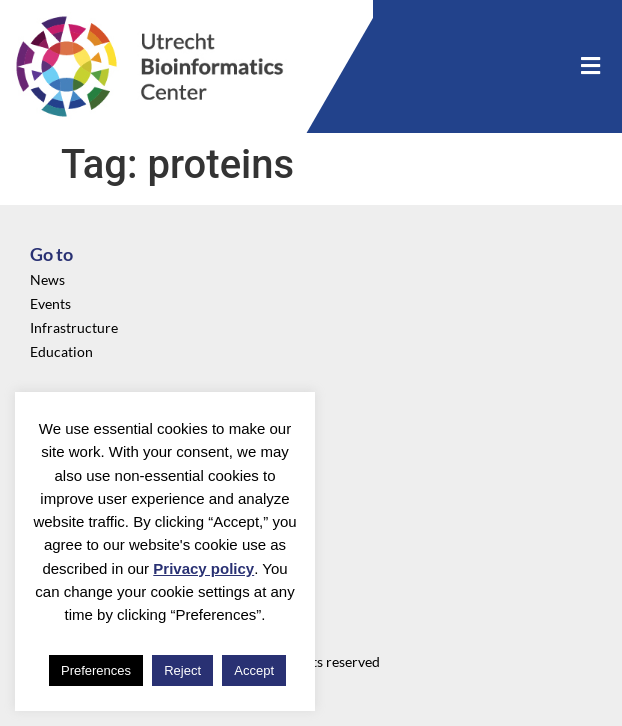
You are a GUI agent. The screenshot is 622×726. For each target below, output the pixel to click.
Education (61, 351)
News (47, 279)
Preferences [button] (96, 670)
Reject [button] (182, 670)
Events (50, 303)
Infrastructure (74, 327)
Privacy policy (203, 568)
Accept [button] (254, 670)
